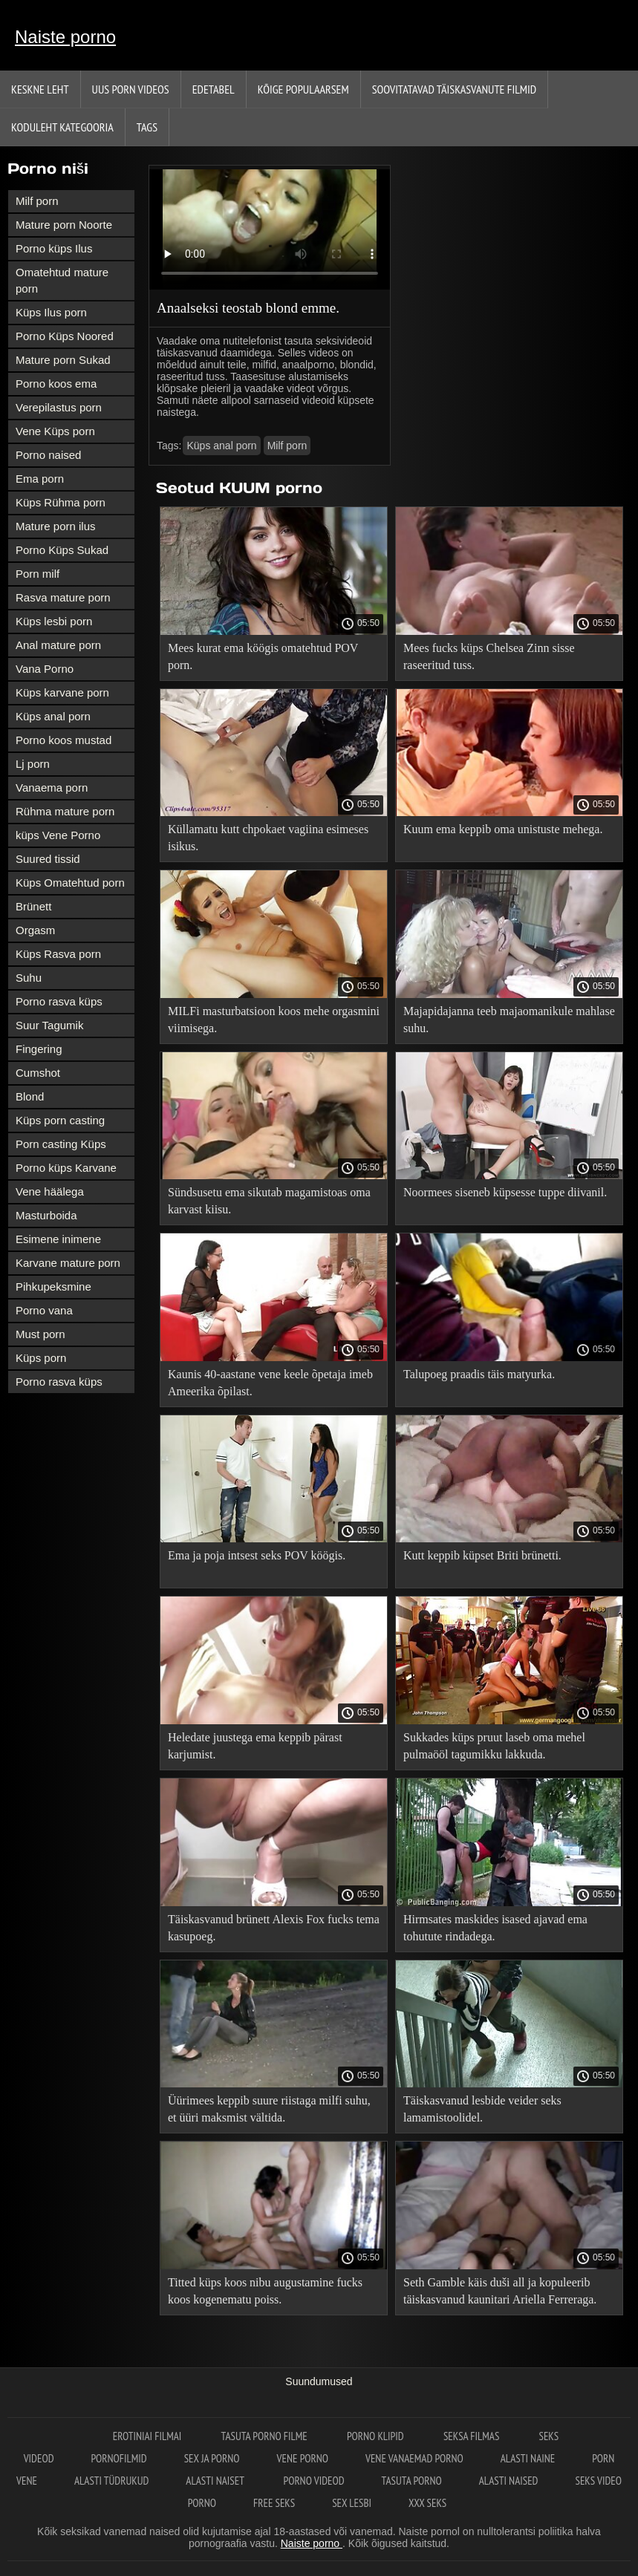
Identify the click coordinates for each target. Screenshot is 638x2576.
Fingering (39, 1049)
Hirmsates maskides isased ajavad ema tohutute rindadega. (495, 1928)
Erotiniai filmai (148, 2436)
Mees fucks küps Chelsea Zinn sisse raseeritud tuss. (489, 656)
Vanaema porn (52, 787)
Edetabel (213, 89)
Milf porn (37, 201)
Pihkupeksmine (53, 1286)
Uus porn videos (130, 89)
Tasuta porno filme (265, 2436)
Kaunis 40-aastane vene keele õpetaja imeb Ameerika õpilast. (270, 1383)
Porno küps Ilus (54, 248)
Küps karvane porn (62, 692)
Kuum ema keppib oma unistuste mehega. (502, 829)
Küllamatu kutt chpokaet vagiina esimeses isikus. (268, 837)
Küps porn (41, 1357)
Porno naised (48, 455)
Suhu (29, 977)
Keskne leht (40, 89)
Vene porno (302, 2458)
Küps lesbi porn (54, 621)
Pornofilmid (119, 2458)
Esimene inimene (58, 1239)
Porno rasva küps (59, 1001)
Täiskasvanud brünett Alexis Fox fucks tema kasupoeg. (274, 1928)
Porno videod (314, 2481)
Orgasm (35, 930)
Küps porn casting (60, 1120)
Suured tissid (48, 858)
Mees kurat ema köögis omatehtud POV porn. (263, 656)
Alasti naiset (216, 2481)
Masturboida (46, 1215)
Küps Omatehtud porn (70, 882)
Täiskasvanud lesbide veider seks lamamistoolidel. (482, 2109)
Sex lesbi (351, 2503)
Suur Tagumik (49, 1025)
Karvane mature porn (68, 1262)
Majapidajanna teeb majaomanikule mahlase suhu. (509, 1019)
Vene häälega (50, 1191)
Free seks (274, 2503)
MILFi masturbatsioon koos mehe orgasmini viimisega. (274, 1019)
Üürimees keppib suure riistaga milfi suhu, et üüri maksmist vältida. (269, 2109)
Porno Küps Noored (65, 336)
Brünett (33, 906)
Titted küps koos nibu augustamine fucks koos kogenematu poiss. (265, 2291)
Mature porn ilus (56, 526)
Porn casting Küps (61, 1144)
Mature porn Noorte (64, 224)
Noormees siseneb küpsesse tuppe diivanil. (505, 1192)
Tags (147, 127)
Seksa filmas (472, 2436)
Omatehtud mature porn (62, 280)
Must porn (40, 1334)
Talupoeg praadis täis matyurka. (479, 1374)
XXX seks (427, 2503)
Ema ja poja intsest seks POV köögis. (256, 1555)
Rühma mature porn (65, 811)
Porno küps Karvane (66, 1167)
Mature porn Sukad (63, 359)
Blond (30, 1096)
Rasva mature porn (63, 597)
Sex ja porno (212, 2458)
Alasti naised (508, 2481)
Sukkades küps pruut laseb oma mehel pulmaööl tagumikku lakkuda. (494, 1746)
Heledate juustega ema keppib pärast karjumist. (255, 1746)
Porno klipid (376, 2436)
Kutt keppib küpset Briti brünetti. (482, 1555)
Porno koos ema (56, 383)
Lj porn (33, 763)
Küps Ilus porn (51, 312)
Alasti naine (528, 2458)
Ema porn (40, 478)
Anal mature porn (58, 645)
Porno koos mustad (63, 740)
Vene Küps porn (55, 431)
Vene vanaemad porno (414, 2458)
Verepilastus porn (59, 407)
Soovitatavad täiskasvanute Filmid (454, 89)
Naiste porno (65, 37)
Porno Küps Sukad (62, 550)
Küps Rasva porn (58, 954)
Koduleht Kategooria (62, 127)
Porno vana (44, 1310)
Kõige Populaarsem (303, 89)
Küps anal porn (53, 716)
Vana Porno (45, 668)
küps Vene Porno (58, 835)
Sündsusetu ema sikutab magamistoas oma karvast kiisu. (269, 1201)
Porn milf (37, 573)
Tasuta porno (412, 2481)
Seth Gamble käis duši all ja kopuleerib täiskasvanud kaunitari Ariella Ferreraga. (499, 2291)
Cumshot (38, 1072)
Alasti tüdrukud (111, 2481)
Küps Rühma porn (60, 502)
